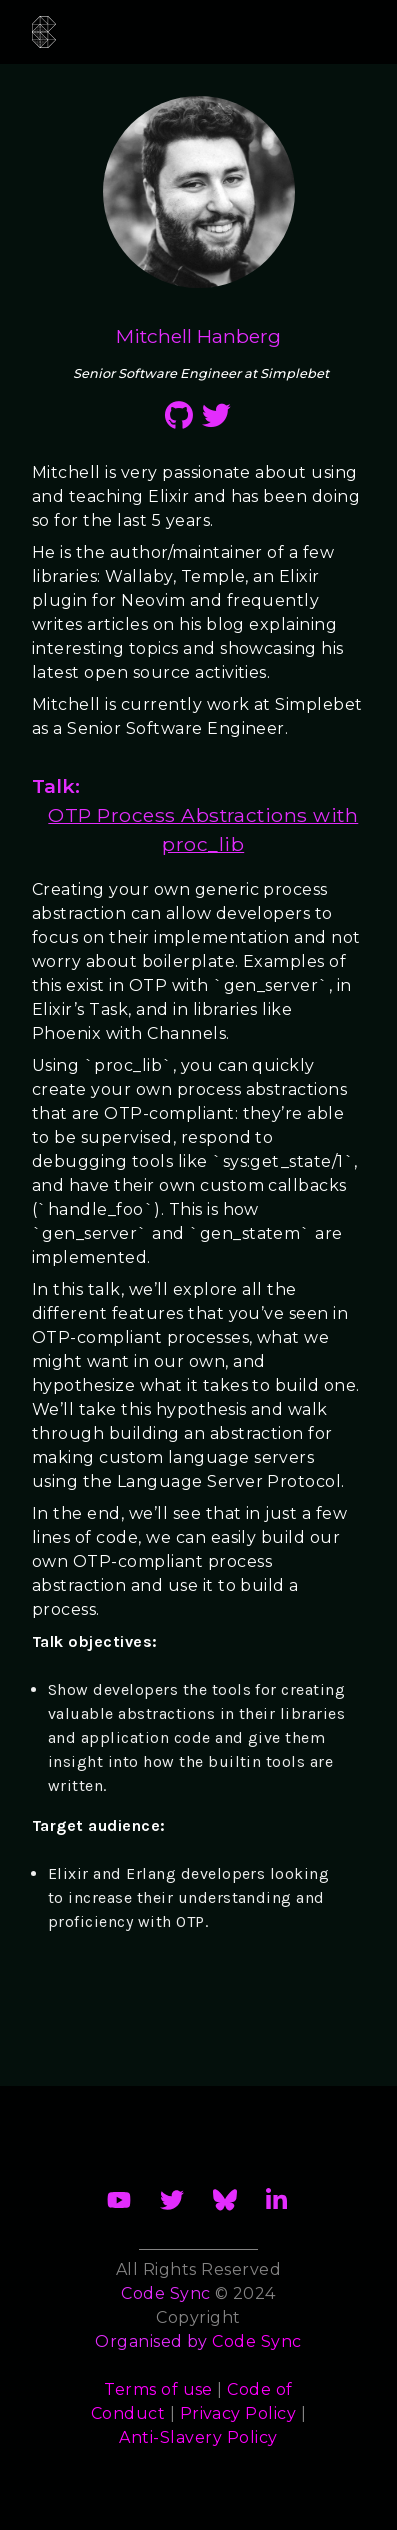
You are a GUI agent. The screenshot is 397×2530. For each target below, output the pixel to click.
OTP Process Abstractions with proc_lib (203, 829)
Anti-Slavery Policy (198, 2437)
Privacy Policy (238, 2413)
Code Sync (256, 2341)
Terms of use (158, 2389)
